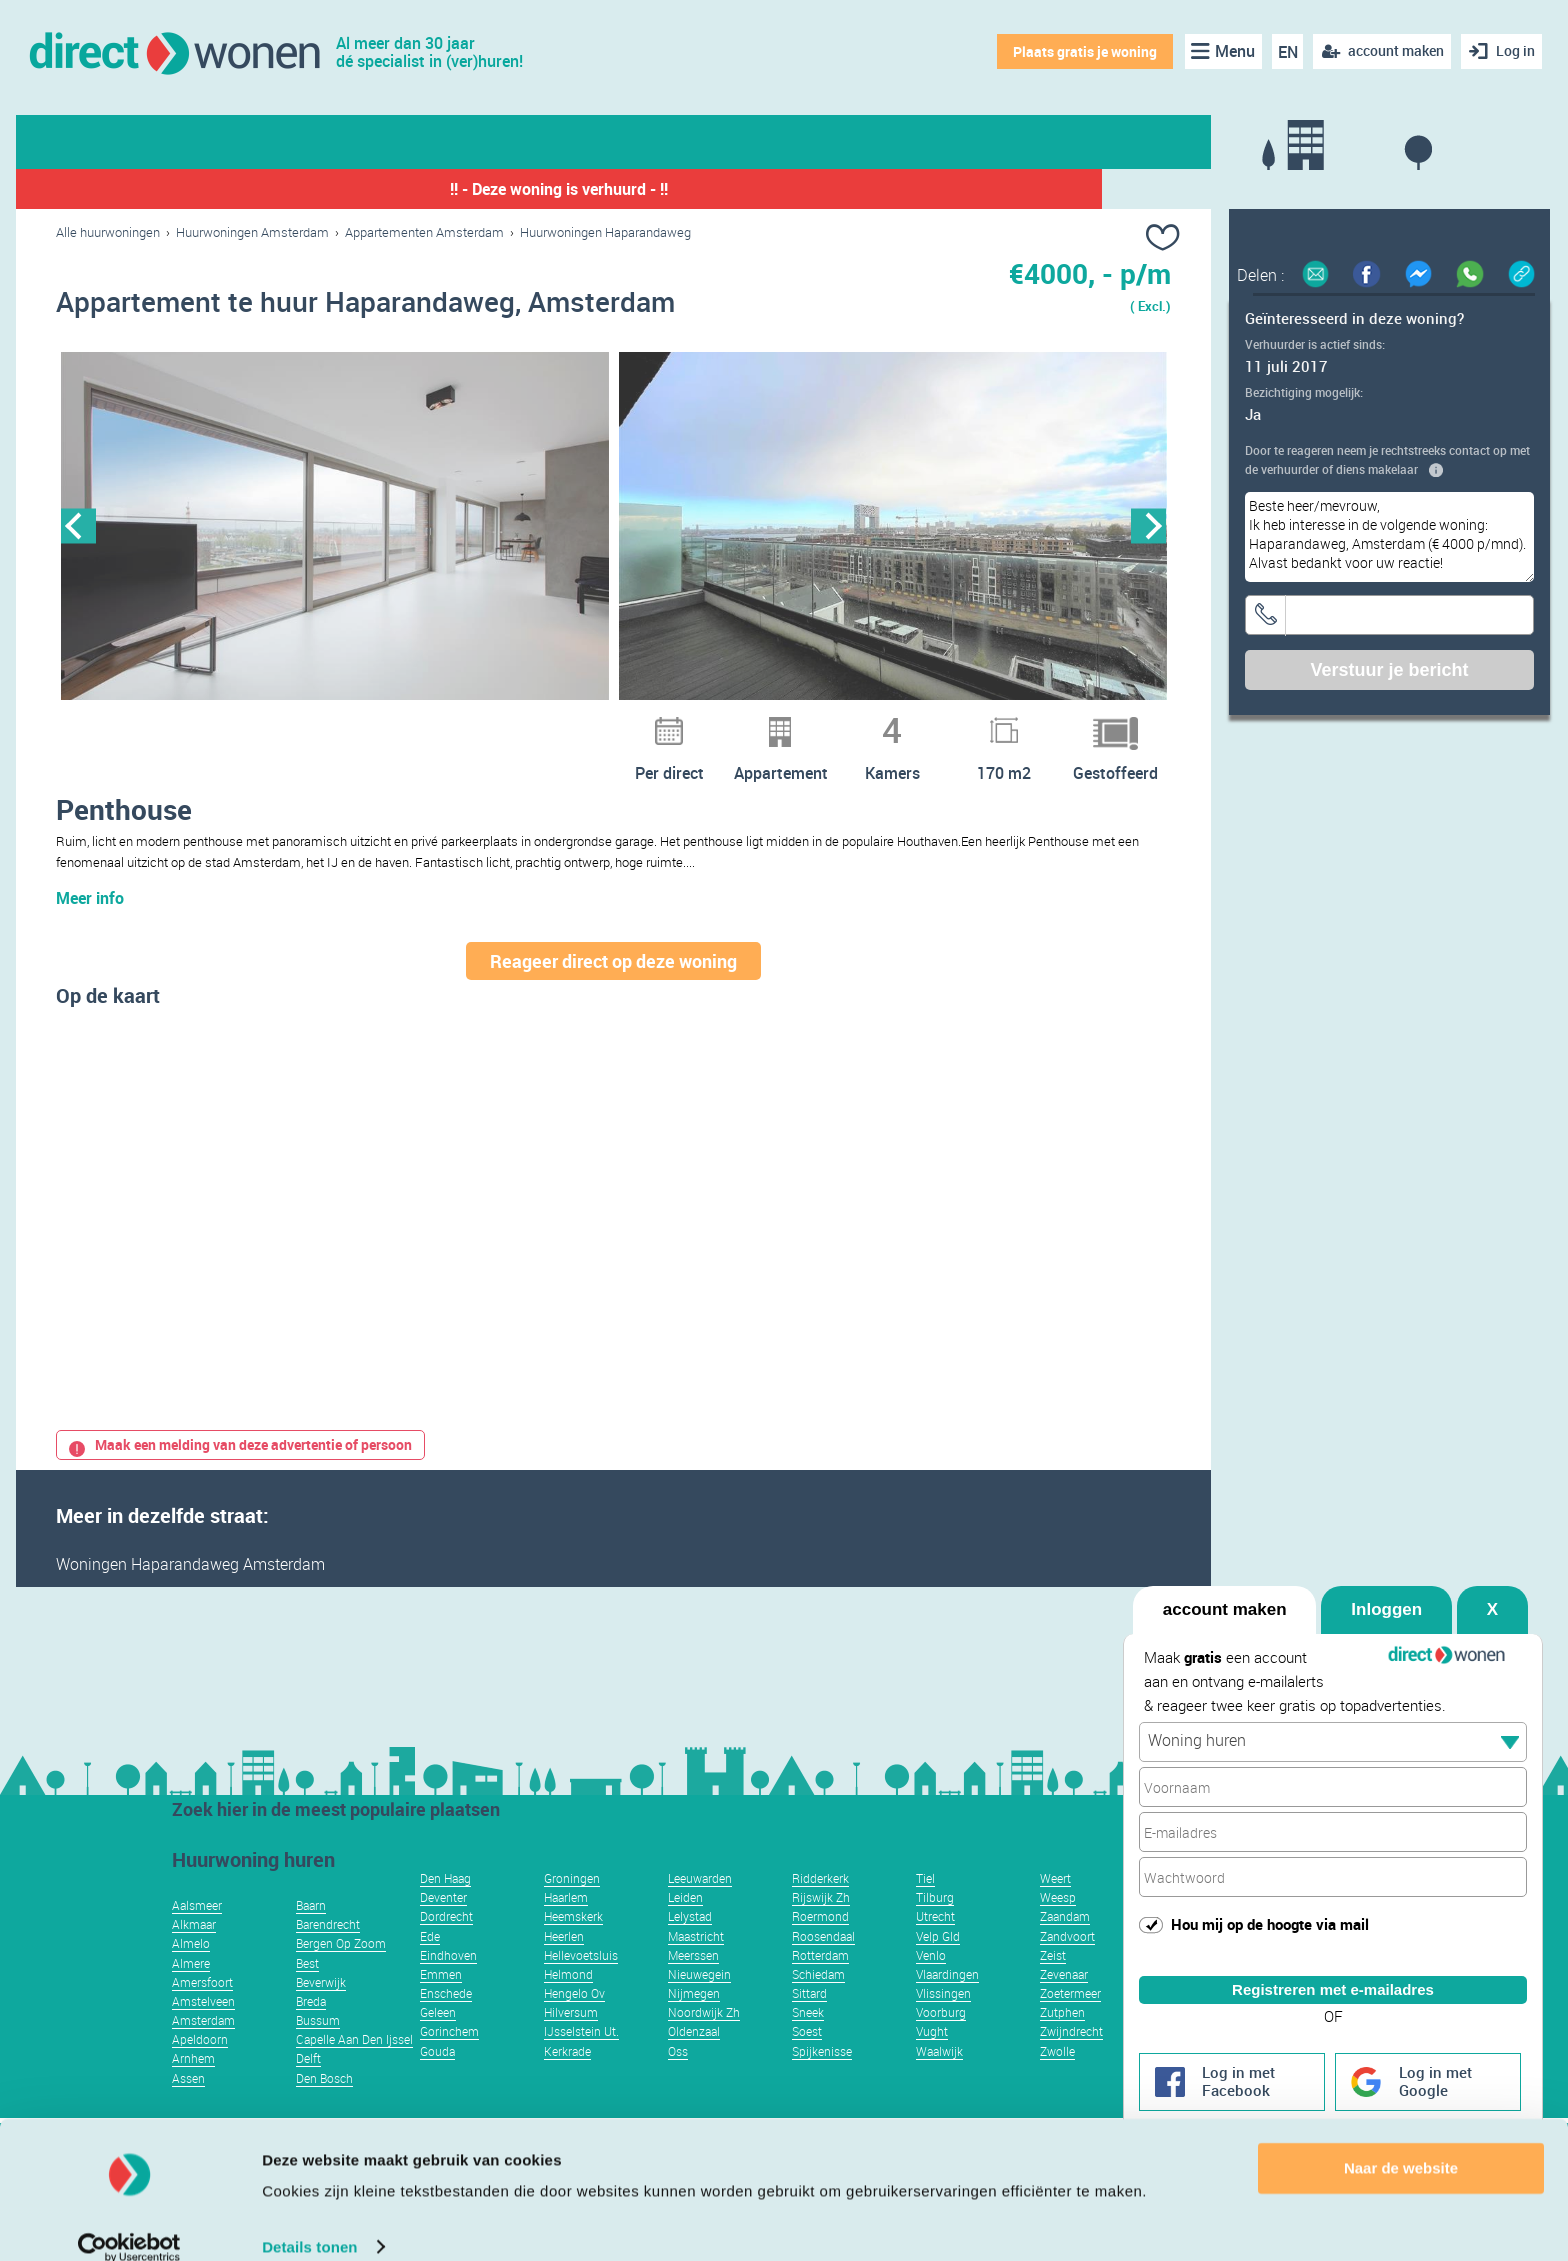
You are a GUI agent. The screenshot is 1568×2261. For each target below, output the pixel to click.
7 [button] (353, 722)
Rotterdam (820, 1985)
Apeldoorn (200, 2069)
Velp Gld (938, 1966)
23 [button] (769, 722)
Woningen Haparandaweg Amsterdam (190, 1594)
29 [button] (925, 722)
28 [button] (899, 722)
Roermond (820, 1946)
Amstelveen (203, 2031)
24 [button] (795, 722)
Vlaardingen (947, 2004)
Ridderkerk (820, 1908)
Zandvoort (1067, 1966)
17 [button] (613, 722)
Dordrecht (446, 1946)
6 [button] (327, 722)
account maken (1225, 1591)
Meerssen (693, 1985)
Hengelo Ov (574, 2023)
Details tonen (309, 2221)
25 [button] (821, 722)
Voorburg (941, 2042)
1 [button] (197, 722)
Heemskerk (573, 1946)
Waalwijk (939, 2081)
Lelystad (690, 1946)
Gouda (437, 2081)
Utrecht (935, 1946)
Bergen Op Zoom (341, 1973)
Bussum (318, 2050)
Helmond (568, 2004)
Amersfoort (202, 2012)
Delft (308, 2088)
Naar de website (1401, 2143)
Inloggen (1386, 1591)
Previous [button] (78, 526)
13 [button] (509, 722)
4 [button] (275, 722)
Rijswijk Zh (821, 1927)
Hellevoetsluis (581, 1985)
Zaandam (1065, 1946)
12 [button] (483, 722)
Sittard (809, 2023)
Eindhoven (448, 1985)
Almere (191, 1993)
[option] (335, 527)
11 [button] (457, 722)
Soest (807, 2061)
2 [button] (223, 722)
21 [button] (717, 722)
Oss (678, 2081)
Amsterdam (203, 2050)
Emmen (441, 2004)
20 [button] (691, 722)
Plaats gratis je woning (1083, 51)
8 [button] (379, 722)
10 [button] (431, 722)
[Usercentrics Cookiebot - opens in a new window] (129, 2222)
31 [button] (977, 722)
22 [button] (743, 722)
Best (307, 1993)
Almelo (191, 1973)
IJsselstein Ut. (581, 2061)
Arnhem (193, 2088)
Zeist (1053, 1985)
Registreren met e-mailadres (1333, 1971)
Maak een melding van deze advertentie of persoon (240, 1474)
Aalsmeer (197, 1935)
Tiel (925, 1908)
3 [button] (249, 722)
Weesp (1058, 1927)
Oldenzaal (694, 2061)
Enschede (446, 2023)
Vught (932, 2061)
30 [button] (951, 722)
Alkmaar (194, 1954)
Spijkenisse (822, 2081)
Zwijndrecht (1071, 2061)
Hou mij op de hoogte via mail (1270, 1906)
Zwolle (1057, 2081)
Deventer (443, 1927)
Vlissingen (943, 2023)
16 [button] (587, 722)
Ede (430, 1966)
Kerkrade (567, 2081)
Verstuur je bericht (1389, 670)
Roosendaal (823, 1966)
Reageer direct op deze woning (613, 991)
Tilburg (935, 1927)
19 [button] (665, 722)
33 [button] (1029, 722)
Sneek (808, 2042)
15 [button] (561, 722)
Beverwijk (321, 2012)
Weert (1055, 1908)
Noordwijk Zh (704, 2042)
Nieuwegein (699, 2004)
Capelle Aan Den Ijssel (354, 2069)
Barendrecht (328, 1954)
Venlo (931, 1985)
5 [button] (301, 722)
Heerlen (564, 1966)
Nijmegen (694, 2023)
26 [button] (847, 722)
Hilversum (571, 2042)
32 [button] (1003, 722)
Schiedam (818, 2004)
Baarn (311, 1935)
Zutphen (1062, 2042)
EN (1286, 52)
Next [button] (1148, 526)
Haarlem (566, 1927)
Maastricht (696, 1966)
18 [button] (639, 722)
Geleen (438, 2042)
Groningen (572, 1908)
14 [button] (535, 722)
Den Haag (445, 1908)
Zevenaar (1064, 2004)
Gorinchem (449, 2061)
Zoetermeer (1070, 2023)
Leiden (685, 1927)
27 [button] (873, 722)
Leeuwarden (700, 1908)
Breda (311, 2031)
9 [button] (405, 722)
